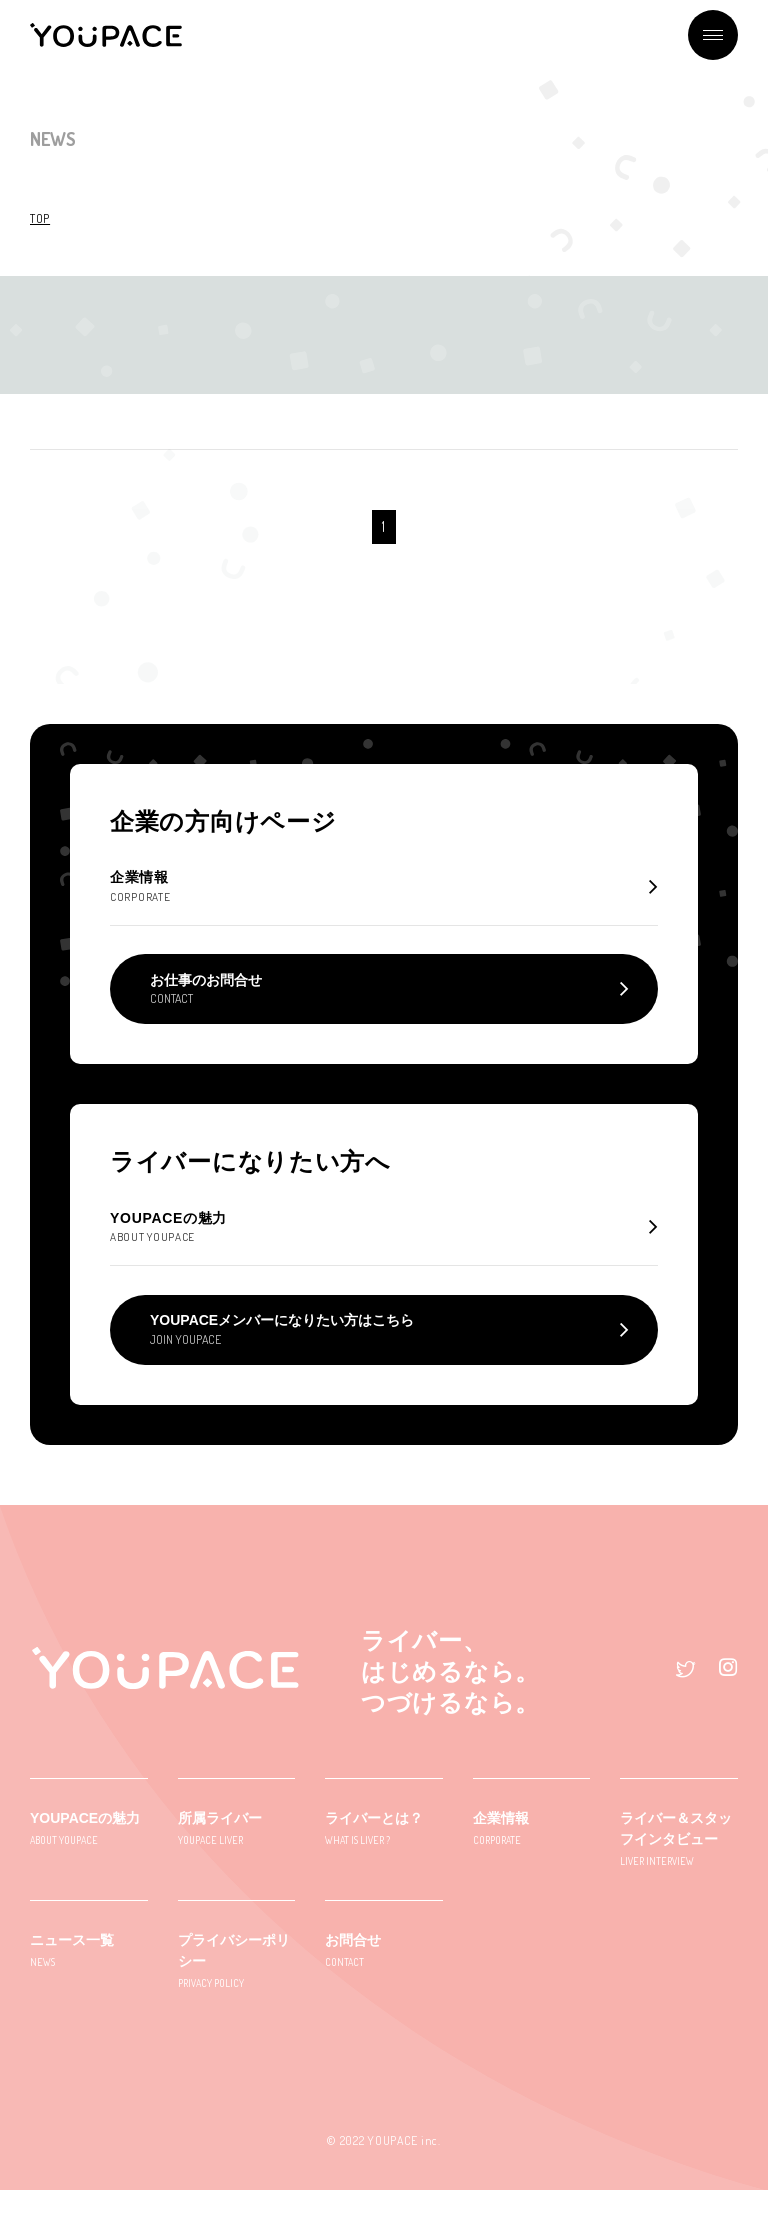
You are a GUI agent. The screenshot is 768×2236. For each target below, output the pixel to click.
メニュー (713, 35)
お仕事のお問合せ (206, 1012)
